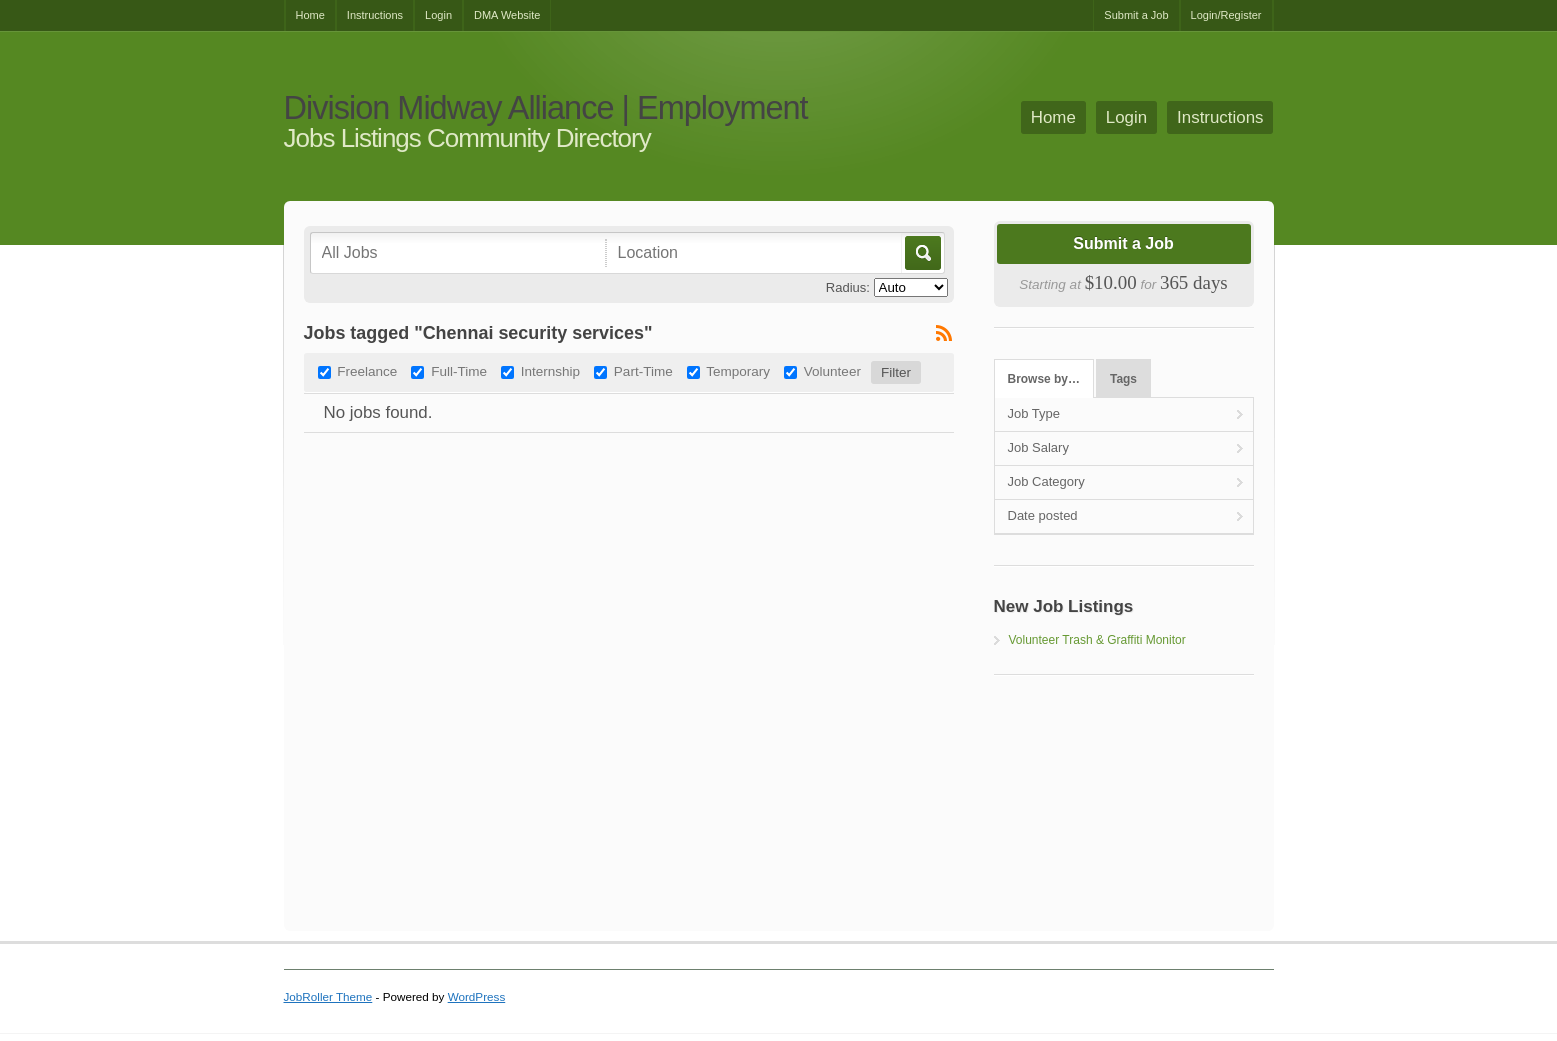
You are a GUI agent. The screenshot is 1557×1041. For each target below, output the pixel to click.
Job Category (1046, 481)
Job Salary (1038, 447)
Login (438, 15)
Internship (550, 371)
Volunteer (832, 371)
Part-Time (643, 371)
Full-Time (459, 371)
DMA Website (507, 15)
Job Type (1034, 413)
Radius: (848, 287)
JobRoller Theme (328, 996)
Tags (1123, 379)
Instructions (375, 15)
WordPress (477, 996)
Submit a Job (1136, 15)
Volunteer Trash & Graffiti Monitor (1097, 640)
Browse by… (1044, 379)
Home (310, 15)
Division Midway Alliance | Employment (546, 108)
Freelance (367, 371)
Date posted (1043, 515)
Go (921, 253)
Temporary (738, 371)
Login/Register (1226, 15)
